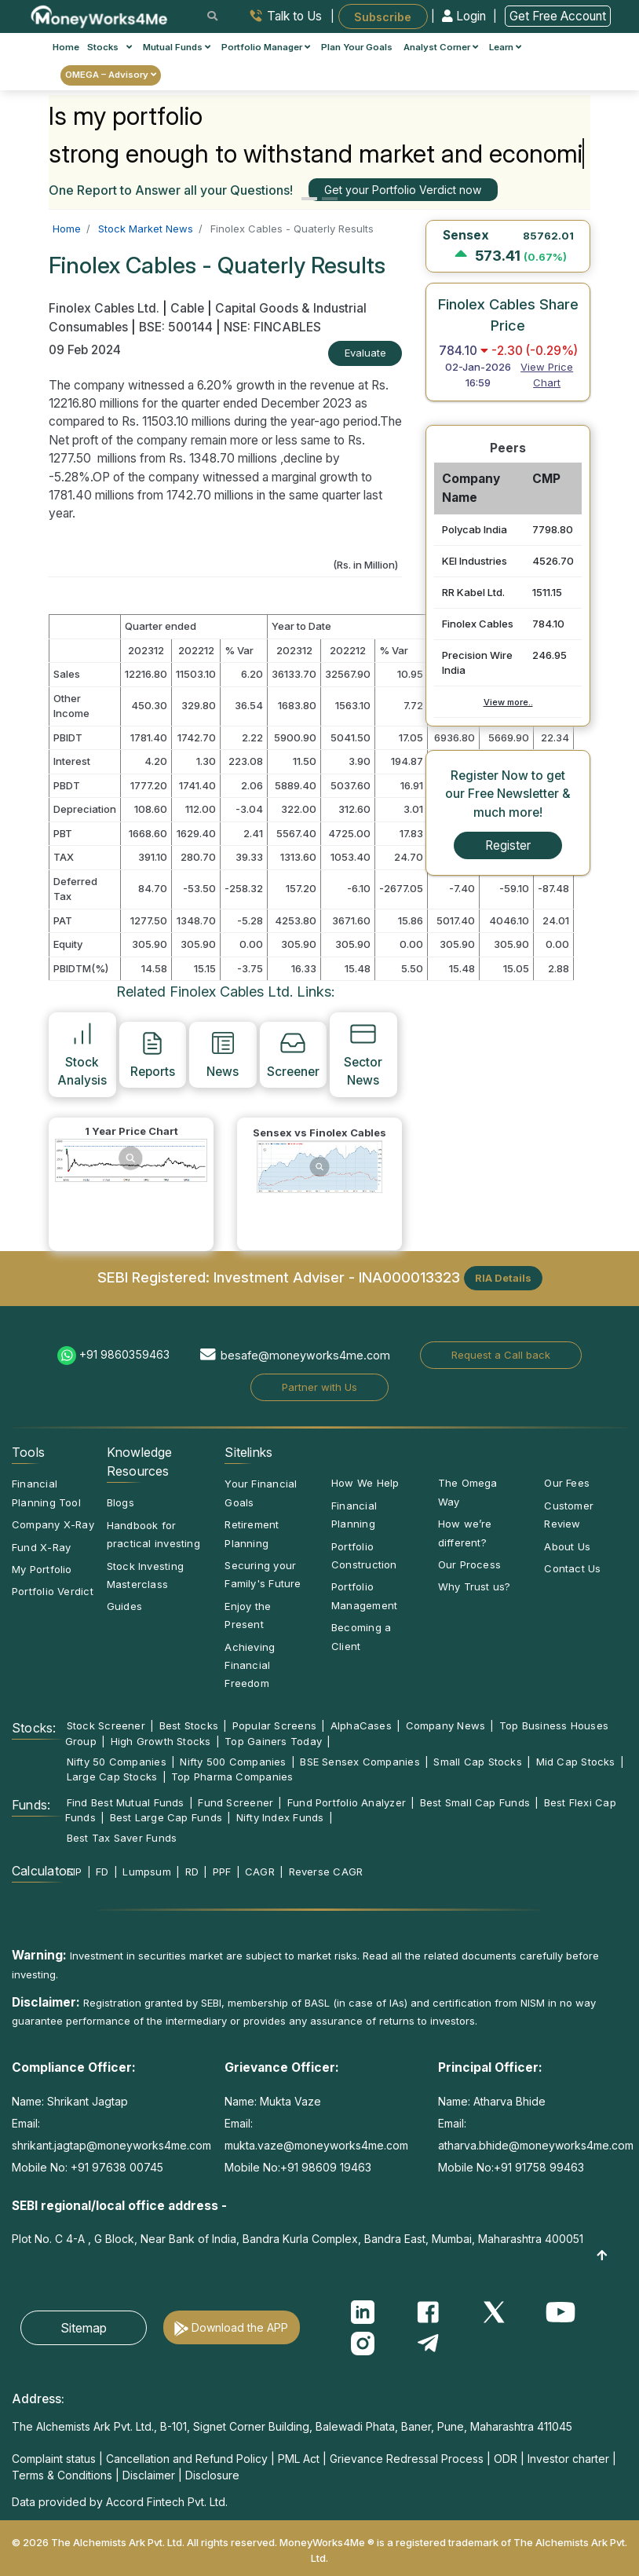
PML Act (299, 2458)
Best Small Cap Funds (475, 1802)
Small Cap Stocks (477, 1761)
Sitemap (83, 2328)
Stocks (109, 47)
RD (192, 1871)
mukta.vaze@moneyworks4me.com (316, 2145)
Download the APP (240, 2327)
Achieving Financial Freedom (250, 1665)
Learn (505, 47)
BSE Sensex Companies (359, 1761)
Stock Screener (106, 1725)
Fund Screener (235, 1802)
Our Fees (567, 1482)
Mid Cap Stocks (575, 1761)
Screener (293, 1054)
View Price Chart (546, 374)
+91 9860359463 (124, 1354)
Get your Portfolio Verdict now (402, 189)
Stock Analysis (82, 1053)
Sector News (363, 1053)
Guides (124, 1606)
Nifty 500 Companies (233, 1761)
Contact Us (572, 1568)
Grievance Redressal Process (407, 2458)
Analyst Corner (440, 47)
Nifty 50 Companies (116, 1761)
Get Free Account (557, 16)
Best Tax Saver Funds (122, 1837)
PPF (222, 1871)
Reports (152, 1054)
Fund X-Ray (41, 1547)
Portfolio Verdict (52, 1591)
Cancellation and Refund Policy (187, 2458)
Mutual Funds (176, 47)
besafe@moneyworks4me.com (305, 1355)
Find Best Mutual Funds (125, 1802)
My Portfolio (42, 1569)
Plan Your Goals (357, 47)
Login (465, 16)
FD (102, 1871)
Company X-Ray (53, 1524)
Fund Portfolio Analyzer (346, 1802)
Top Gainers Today (273, 1741)
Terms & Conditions (62, 2475)
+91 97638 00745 (115, 2167)
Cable (187, 308)
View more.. (508, 702)
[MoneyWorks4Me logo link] (100, 15)
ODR (505, 2458)
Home (66, 47)
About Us (567, 1546)
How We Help (365, 1482)
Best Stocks (188, 1725)
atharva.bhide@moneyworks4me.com (536, 2145)
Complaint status (54, 2458)
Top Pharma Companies (232, 1776)
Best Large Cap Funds (166, 1817)
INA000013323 (409, 1277)
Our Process (469, 1564)
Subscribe (382, 16)
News (222, 1054)
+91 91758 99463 (539, 2167)
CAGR (260, 1871)
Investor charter (568, 2458)
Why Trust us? (474, 1586)
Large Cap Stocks (112, 1776)
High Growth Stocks (161, 1741)
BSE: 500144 (176, 327)
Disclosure (212, 2475)
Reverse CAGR (326, 1871)
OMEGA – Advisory (110, 74)
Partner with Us (319, 1387)
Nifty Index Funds (280, 1817)
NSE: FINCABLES (272, 327)
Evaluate (365, 352)
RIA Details (503, 1278)
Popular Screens (274, 1725)
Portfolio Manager (265, 47)
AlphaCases (361, 1725)
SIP (74, 1871)
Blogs (120, 1502)
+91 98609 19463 (325, 2167)
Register (508, 845)
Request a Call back (500, 1354)
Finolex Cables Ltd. (105, 308)
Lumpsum (146, 1871)
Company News (446, 1725)
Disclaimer (148, 2475)
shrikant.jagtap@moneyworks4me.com (111, 2145)
